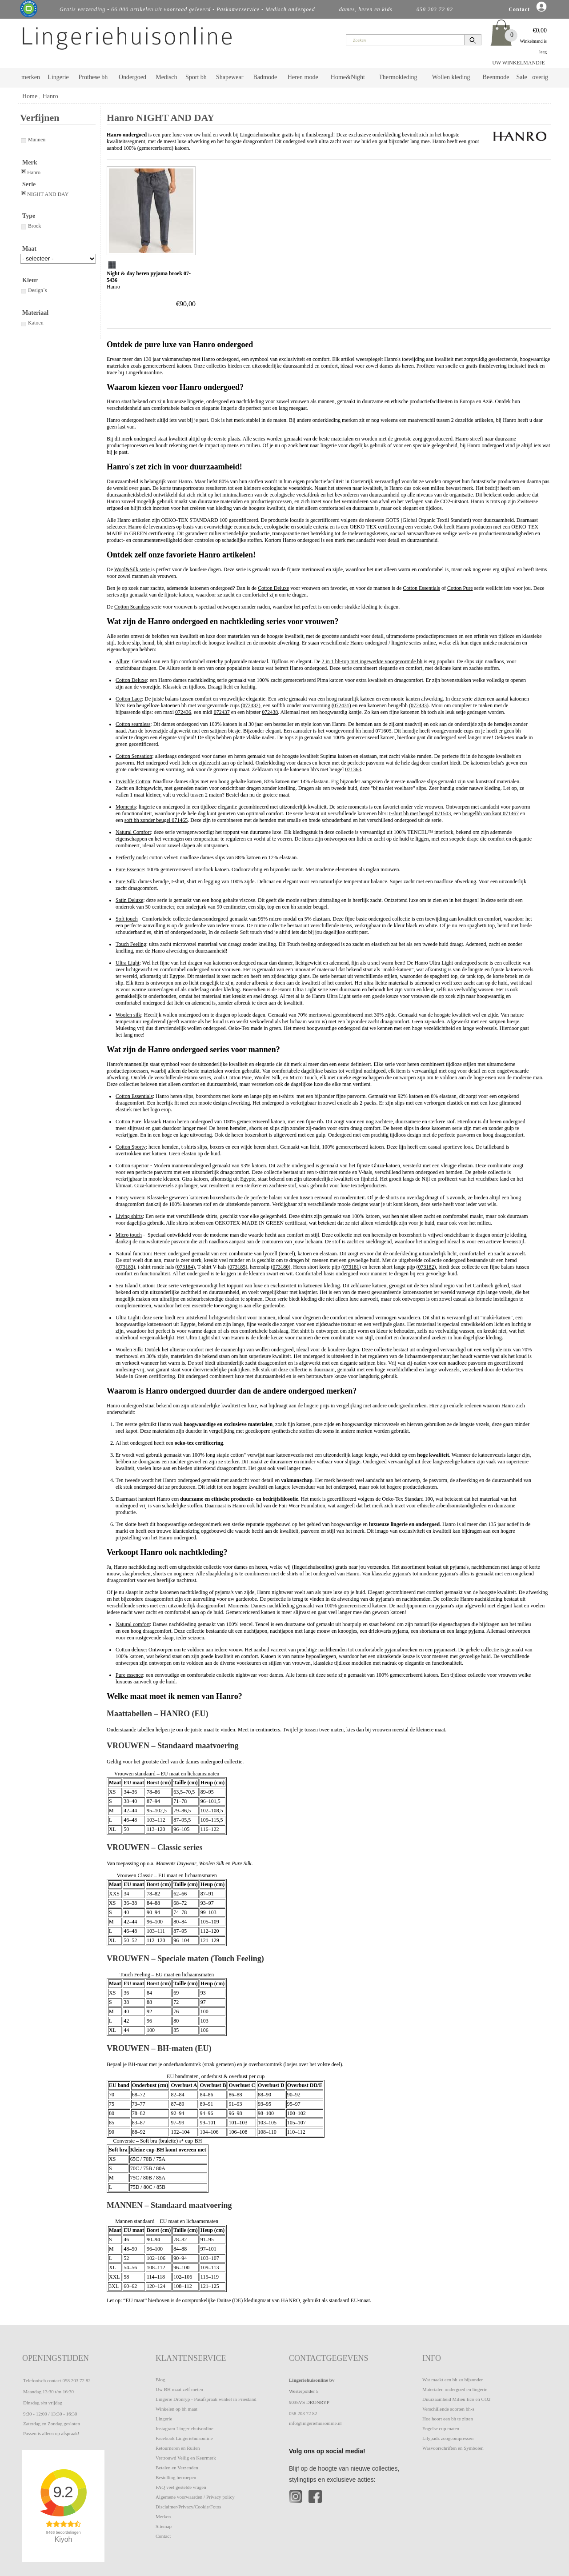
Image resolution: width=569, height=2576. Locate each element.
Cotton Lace (129, 699)
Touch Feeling (131, 944)
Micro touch (129, 1235)
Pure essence (129, 1675)
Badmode (265, 77)
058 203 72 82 (76, 2380)
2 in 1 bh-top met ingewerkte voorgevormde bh (372, 661)
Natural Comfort (133, 832)
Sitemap (164, 2526)
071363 (353, 769)
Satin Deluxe (129, 900)
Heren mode (303, 77)
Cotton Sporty (131, 1147)
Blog (160, 2379)
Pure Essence (130, 869)
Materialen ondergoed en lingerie (454, 2389)
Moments (126, 807)
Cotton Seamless (132, 607)
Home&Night (348, 77)
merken (30, 77)
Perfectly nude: (132, 857)
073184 (185, 1267)
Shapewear (229, 77)
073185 (237, 1267)
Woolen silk (128, 1015)
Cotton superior (132, 1165)
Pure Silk (125, 881)
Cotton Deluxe (273, 588)
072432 (251, 705)
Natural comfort (133, 1624)
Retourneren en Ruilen (178, 2448)
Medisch (166, 77)
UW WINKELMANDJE (518, 63)
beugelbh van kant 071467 (490, 813)
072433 (419, 705)
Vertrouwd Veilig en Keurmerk (186, 2457)
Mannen (32, 139)
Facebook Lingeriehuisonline (184, 2438)
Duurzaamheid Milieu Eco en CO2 (456, 2399)
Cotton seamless (133, 724)
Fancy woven (130, 1197)
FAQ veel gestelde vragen (181, 2487)
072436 (183, 712)
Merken (163, 2516)
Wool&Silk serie (132, 569)
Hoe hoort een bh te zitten (447, 2418)
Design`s (33, 290)
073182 (426, 1267)
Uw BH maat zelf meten (179, 2389)
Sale (522, 77)
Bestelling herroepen (176, 2477)
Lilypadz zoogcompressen (447, 2438)
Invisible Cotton (133, 781)
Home (29, 96)
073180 (280, 1267)
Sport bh (196, 77)
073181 (351, 1267)
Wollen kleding (451, 77)
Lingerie (58, 77)
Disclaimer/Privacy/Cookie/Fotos (188, 2506)
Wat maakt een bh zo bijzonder (452, 2379)
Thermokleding (398, 77)
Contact (163, 2536)
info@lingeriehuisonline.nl (315, 2423)
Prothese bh (93, 77)
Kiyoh (63, 2539)
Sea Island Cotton (134, 1285)
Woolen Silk (129, 1349)
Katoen (32, 323)
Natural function (133, 1253)
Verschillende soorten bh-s (448, 2409)
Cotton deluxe (131, 1650)
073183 (125, 1267)
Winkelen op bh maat (176, 2409)
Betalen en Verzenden (177, 2467)
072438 (270, 712)
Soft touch (127, 919)
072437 (222, 712)
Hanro (50, 96)
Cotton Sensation (134, 756)
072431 (341, 705)
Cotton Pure (460, 588)
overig (540, 77)
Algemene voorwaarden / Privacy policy (195, 2497)
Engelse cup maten (440, 2428)
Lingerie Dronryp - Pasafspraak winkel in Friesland (206, 2399)
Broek (30, 226)
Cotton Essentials (421, 588)
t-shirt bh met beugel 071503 (420, 813)
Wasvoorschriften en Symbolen (453, 2448)
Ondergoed (132, 77)
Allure (122, 661)
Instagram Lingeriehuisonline (184, 2428)
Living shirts (129, 1216)
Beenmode (495, 77)
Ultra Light (128, 963)
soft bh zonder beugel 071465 (156, 820)
